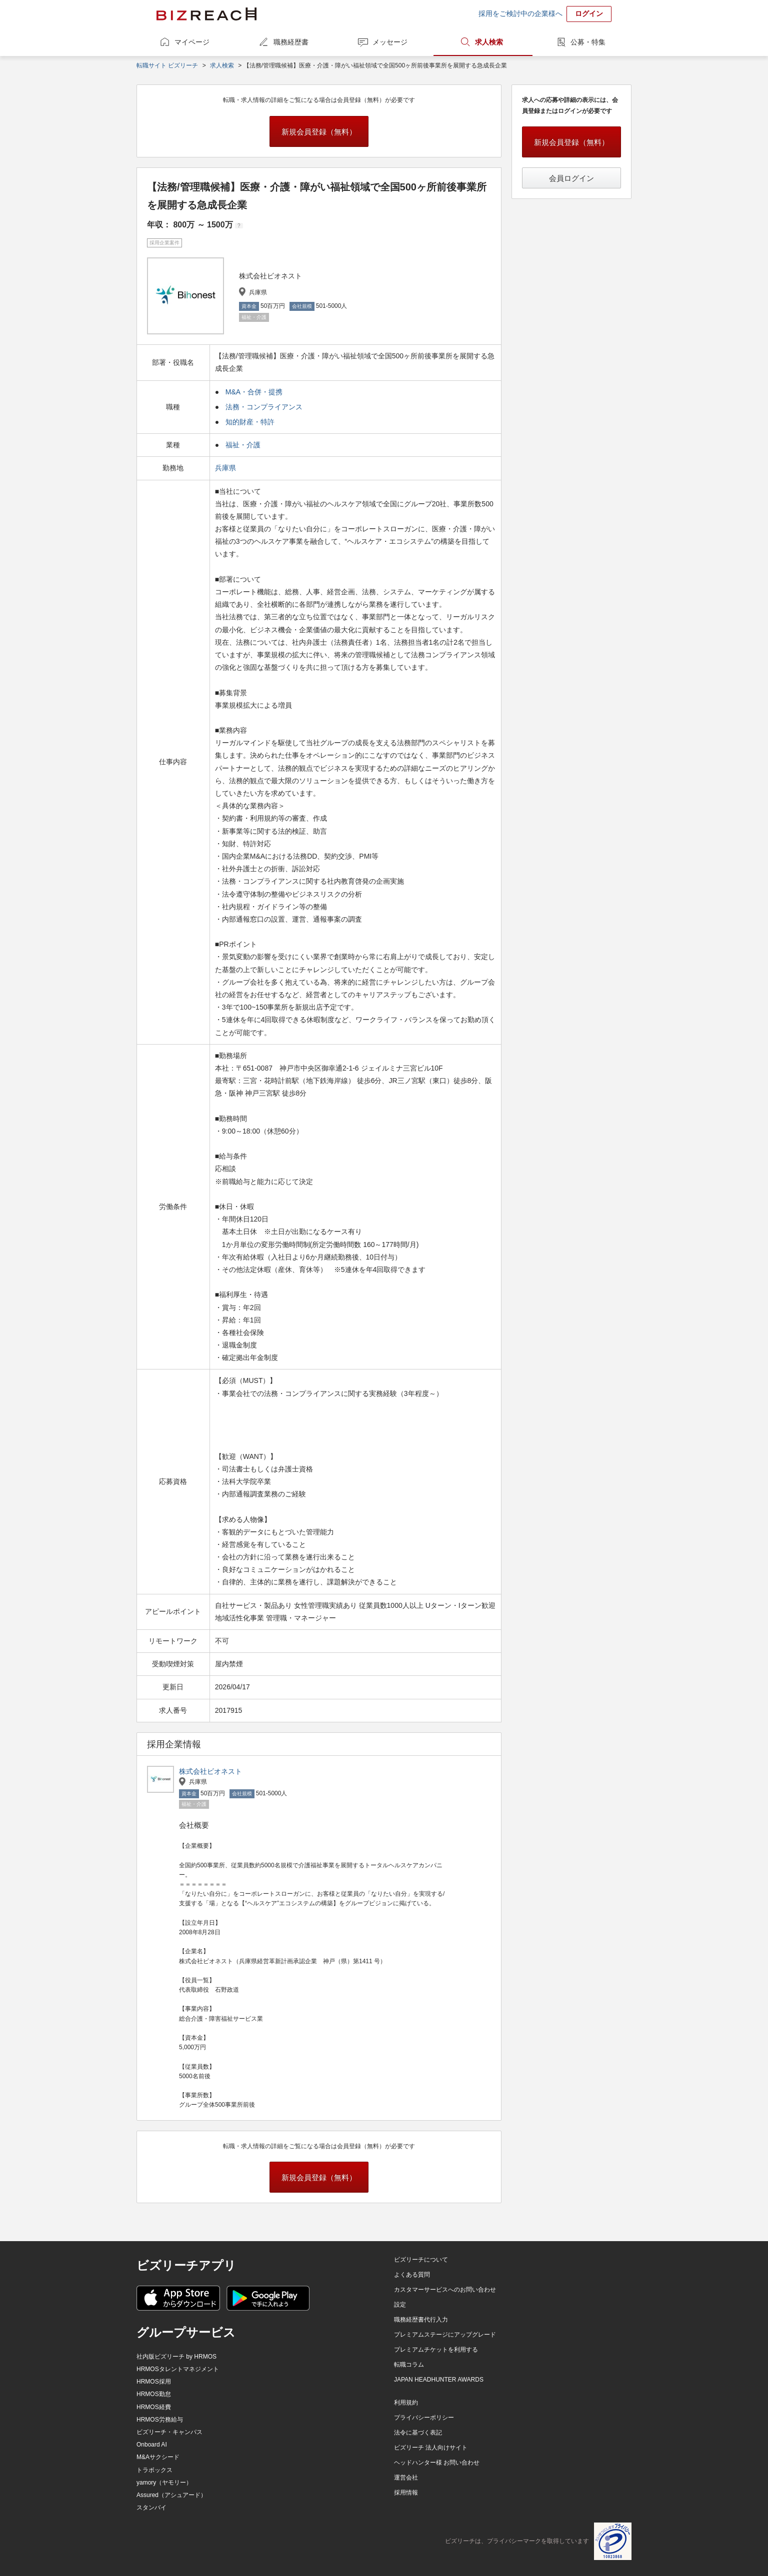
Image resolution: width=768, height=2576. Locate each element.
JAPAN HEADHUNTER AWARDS (439, 2379)
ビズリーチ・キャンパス (169, 2432)
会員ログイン (571, 178)
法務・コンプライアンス (264, 407)
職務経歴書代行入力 (421, 2319)
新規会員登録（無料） (319, 131)
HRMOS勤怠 (153, 2394)
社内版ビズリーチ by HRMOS (176, 2356)
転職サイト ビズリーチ (167, 65)
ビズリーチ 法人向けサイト (431, 2447)
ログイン (589, 13)
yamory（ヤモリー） (164, 2482)
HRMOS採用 (153, 2381)
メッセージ (390, 42)
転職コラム (409, 2364)
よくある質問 (412, 2274)
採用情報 (406, 2492)
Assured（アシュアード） (171, 2495)
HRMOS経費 (153, 2407)
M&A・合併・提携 (254, 392)
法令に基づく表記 (418, 2432)
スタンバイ (151, 2507)
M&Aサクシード (158, 2457)
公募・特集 (588, 42)
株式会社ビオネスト (210, 1771)
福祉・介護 (243, 445)
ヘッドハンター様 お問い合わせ (437, 2462)
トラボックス (154, 2470)
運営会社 (406, 2477)
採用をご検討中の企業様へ (520, 13)
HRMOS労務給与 (159, 2419)
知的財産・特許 (250, 422)
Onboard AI (151, 2444)
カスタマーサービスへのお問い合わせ (445, 2289)
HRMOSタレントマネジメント (177, 2369)
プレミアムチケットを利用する (436, 2349)
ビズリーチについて (421, 2259)
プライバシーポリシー (424, 2417)
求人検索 (489, 42)
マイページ (192, 42)
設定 (400, 2304)
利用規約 (406, 2402)
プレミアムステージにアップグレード (445, 2334)
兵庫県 (226, 468)
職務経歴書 (291, 42)
